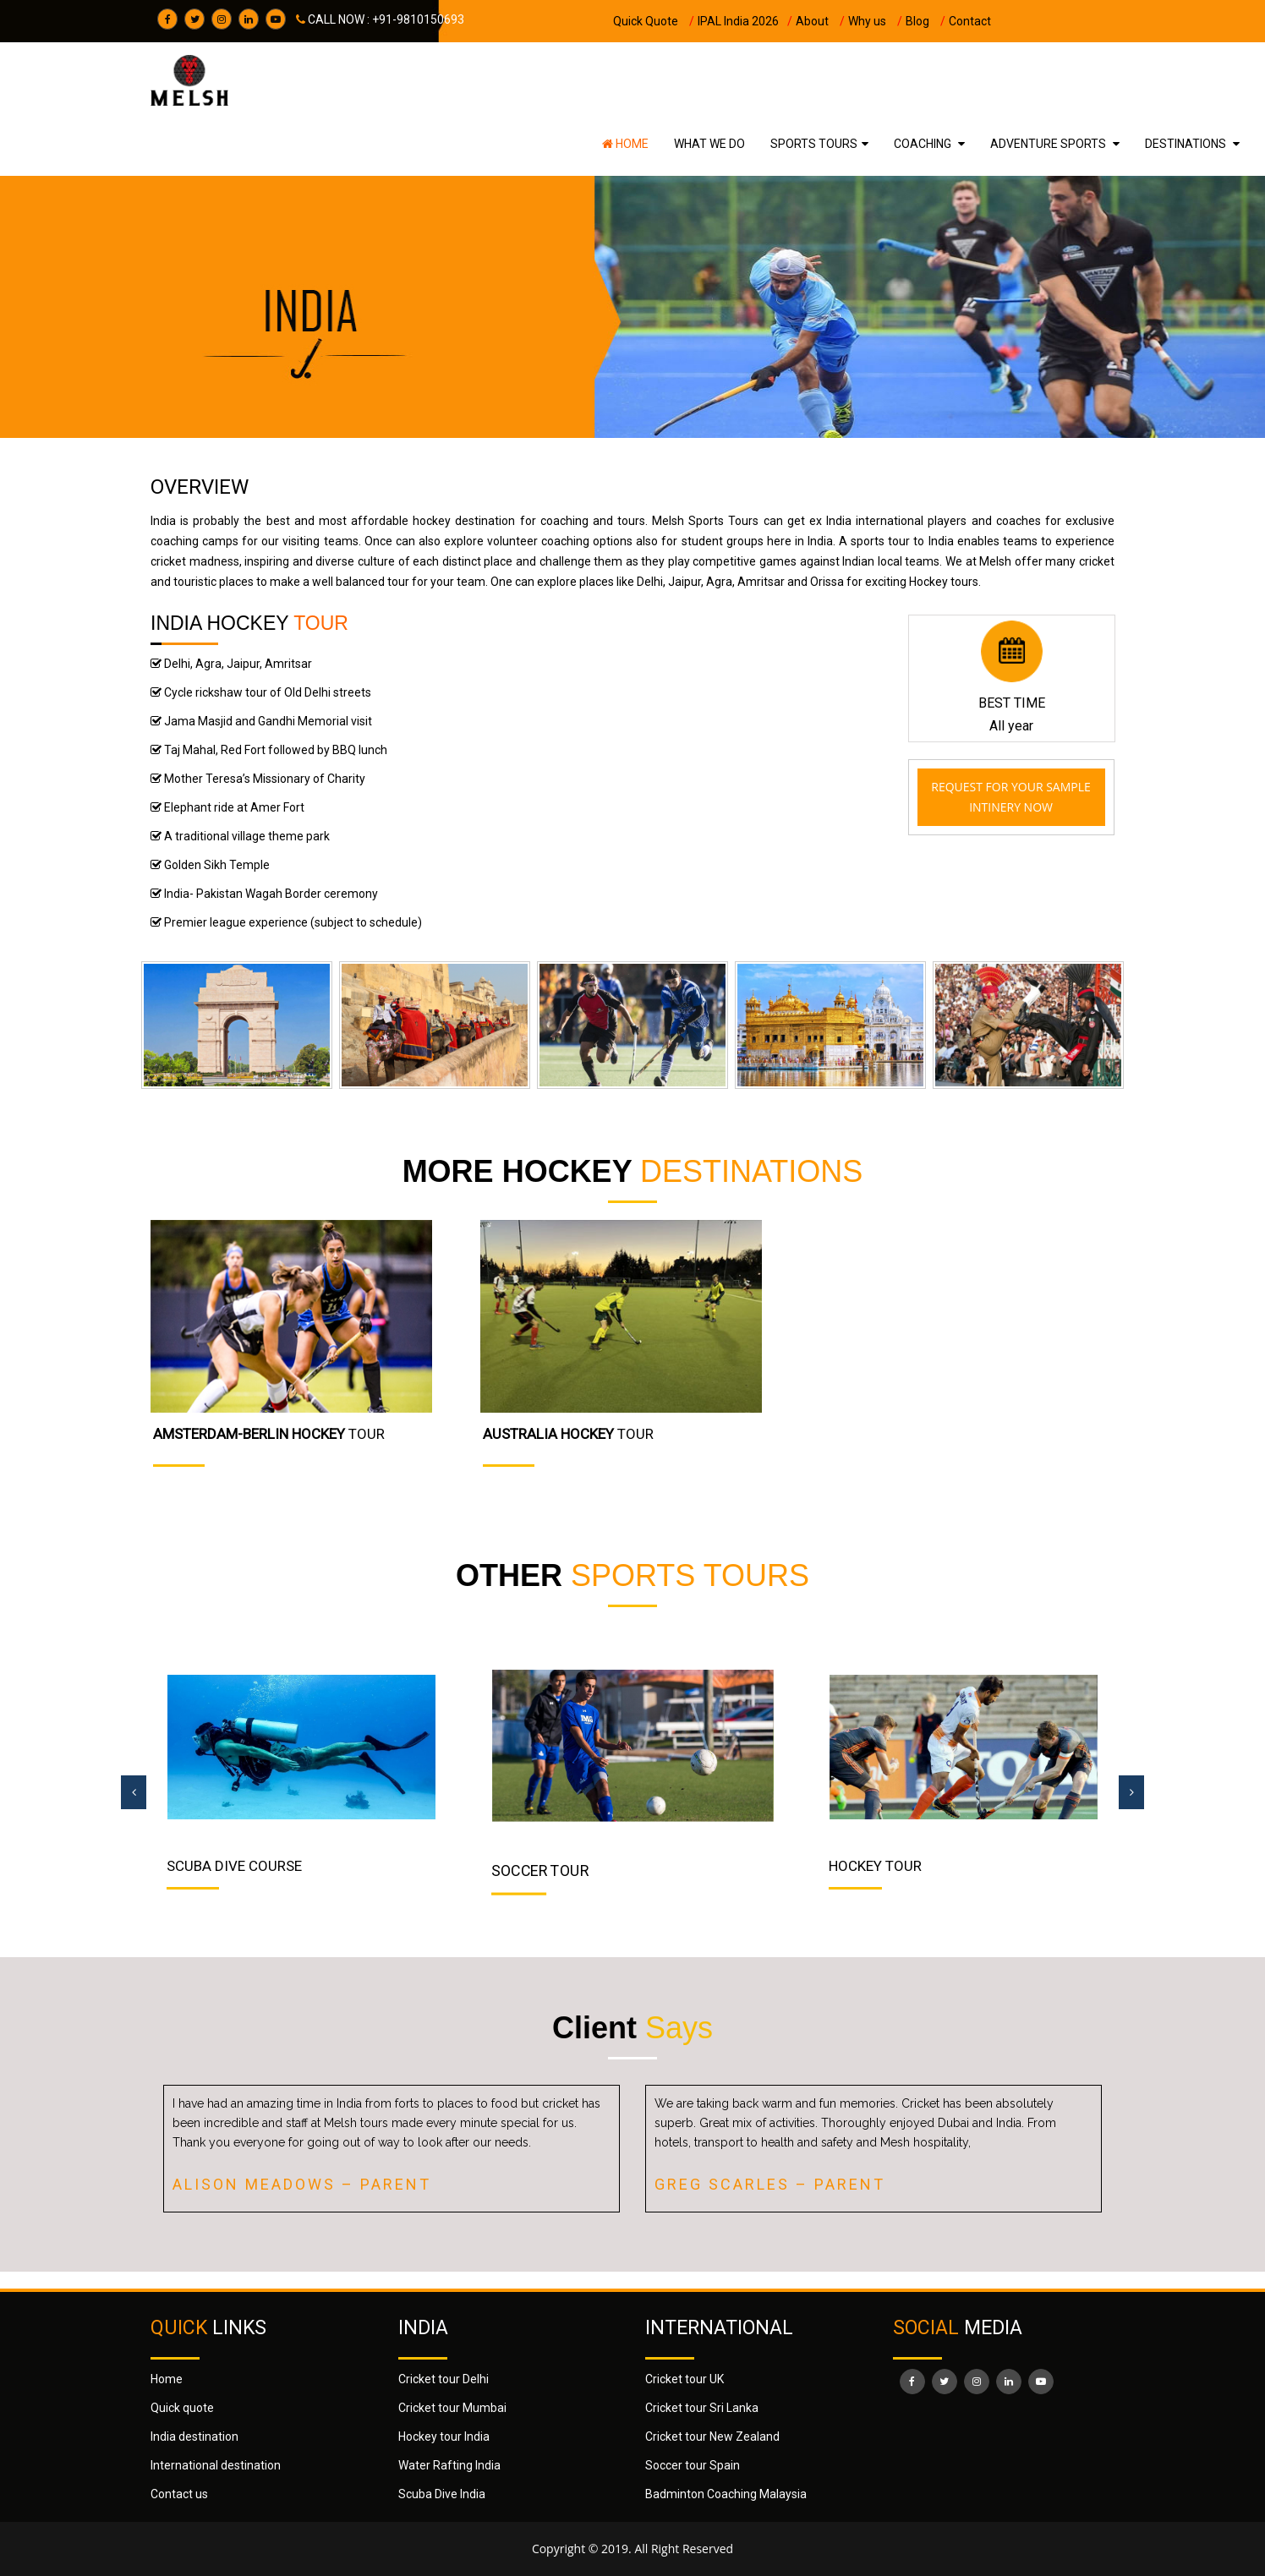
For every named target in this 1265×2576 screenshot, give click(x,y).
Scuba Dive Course (234, 1865)
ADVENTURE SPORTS (1049, 143)
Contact (970, 21)
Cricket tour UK (684, 2379)
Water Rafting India (449, 2465)
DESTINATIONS (1187, 143)
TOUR (269, 1433)
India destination (194, 2436)
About (820, 21)
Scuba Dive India (441, 2494)
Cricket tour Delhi (443, 2379)
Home (625, 143)
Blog (925, 21)
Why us (875, 21)
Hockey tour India (444, 2436)
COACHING (924, 143)
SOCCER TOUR (540, 1870)
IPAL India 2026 (745, 21)
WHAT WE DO (709, 143)
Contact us (179, 2494)
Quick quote (182, 2408)
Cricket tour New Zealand (712, 2436)
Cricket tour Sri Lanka (701, 2408)
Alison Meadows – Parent (301, 2184)
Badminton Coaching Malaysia (726, 2494)
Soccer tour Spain (692, 2465)
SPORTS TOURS (813, 143)
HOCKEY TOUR (875, 1865)
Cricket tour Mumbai (452, 2408)
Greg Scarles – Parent (769, 2184)
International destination (216, 2465)
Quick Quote (653, 21)
